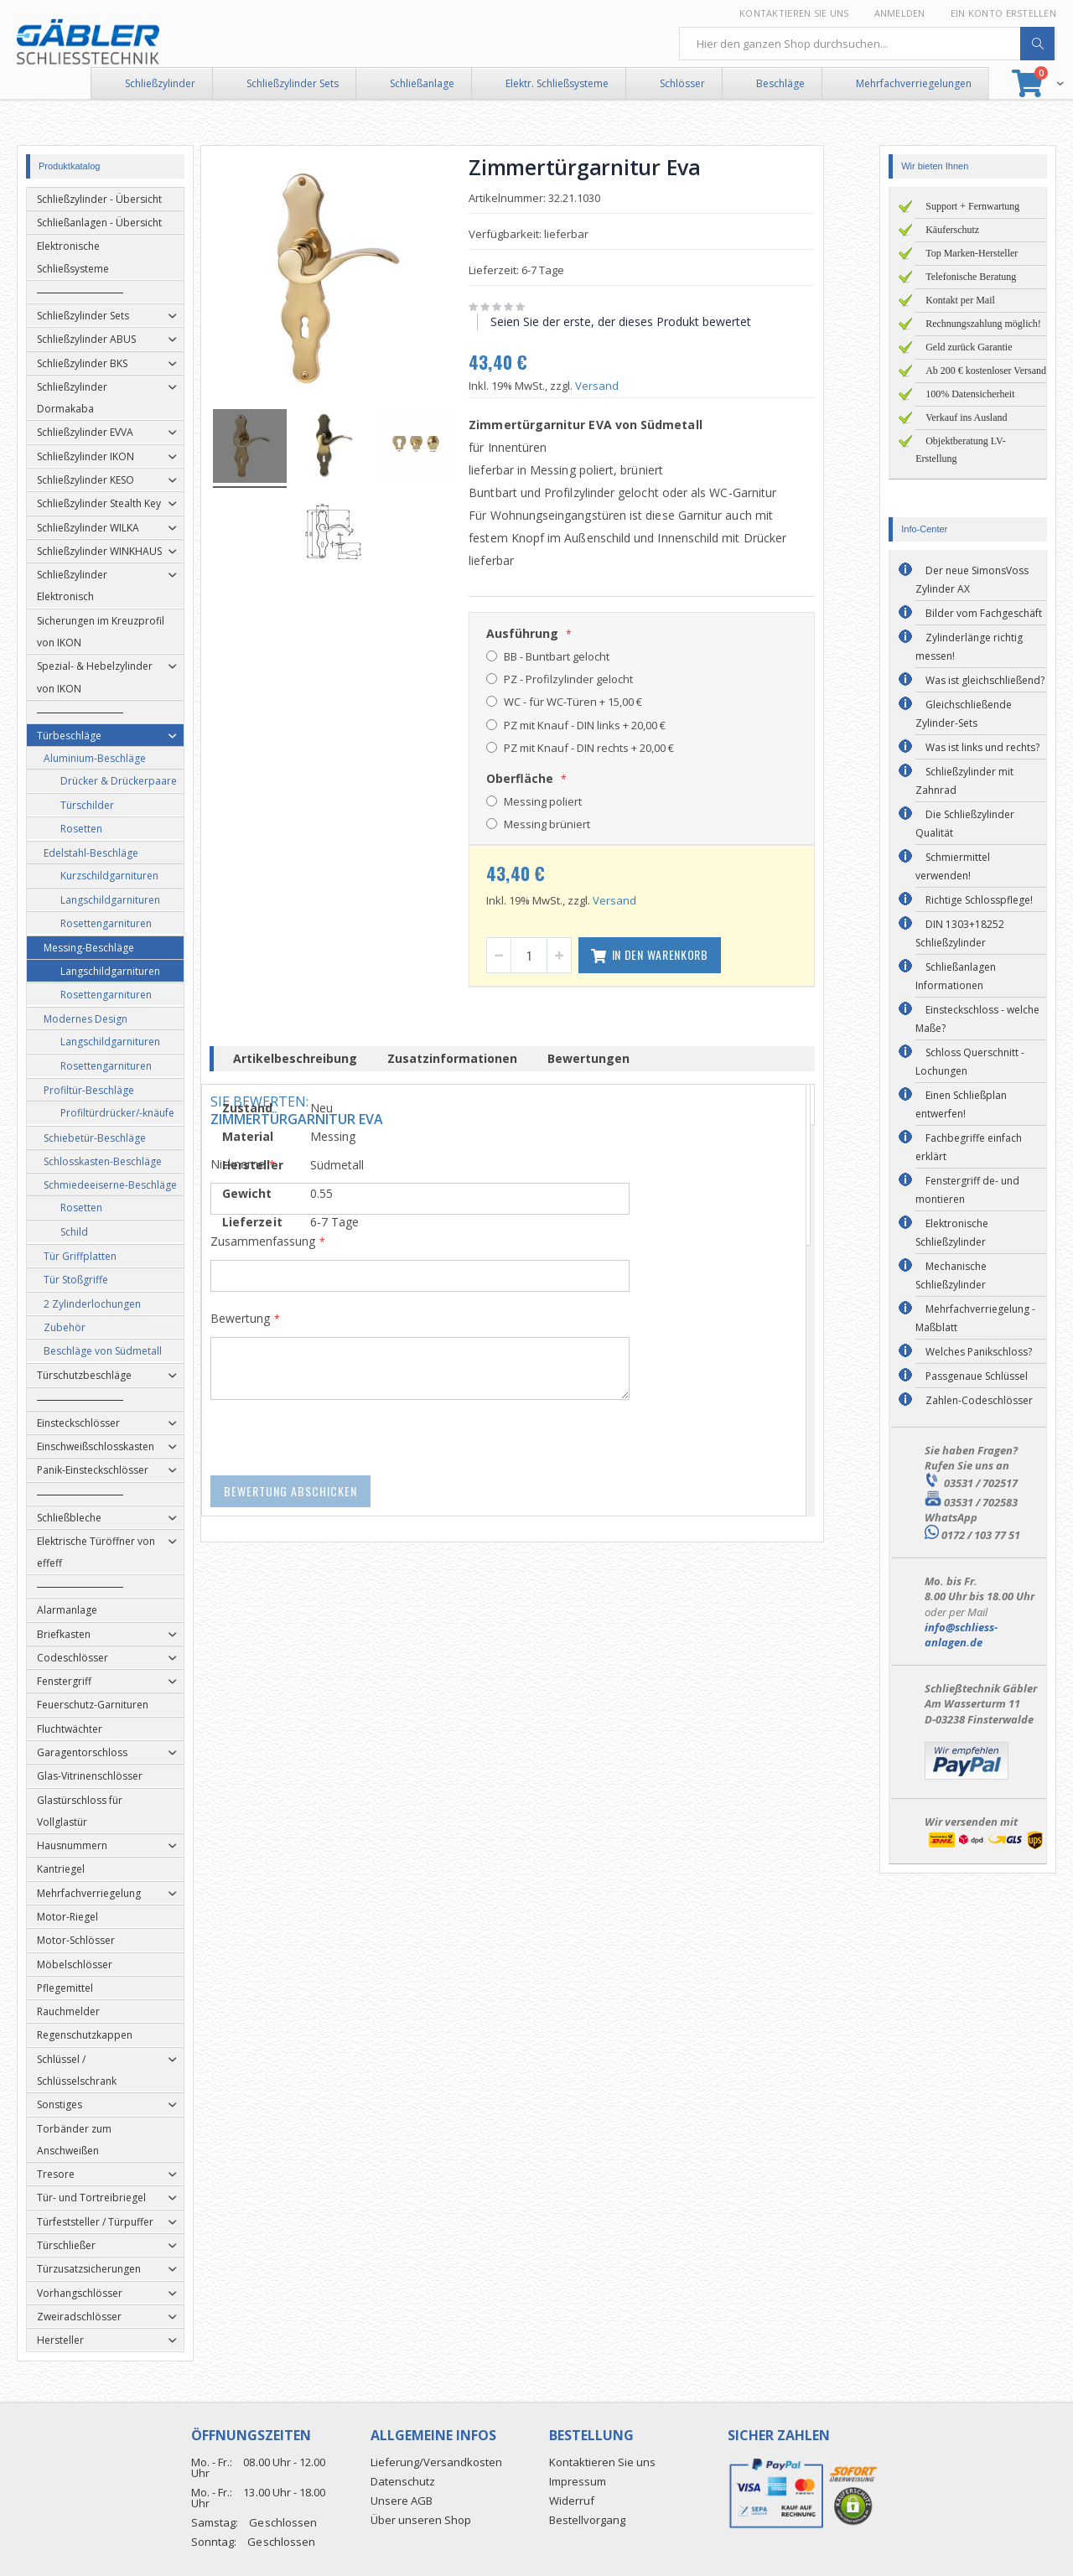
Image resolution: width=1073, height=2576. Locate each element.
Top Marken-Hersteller (971, 253)
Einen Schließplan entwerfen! (961, 1104)
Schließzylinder (160, 83)
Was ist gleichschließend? (984, 680)
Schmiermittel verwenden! (952, 866)
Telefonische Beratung (970, 276)
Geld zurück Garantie (968, 347)
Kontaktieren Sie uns (794, 13)
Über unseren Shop (421, 2519)
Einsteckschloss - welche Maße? (977, 1019)
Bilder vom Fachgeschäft (983, 613)
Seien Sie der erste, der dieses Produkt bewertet (645, 321)
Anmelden (899, 13)
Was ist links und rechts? (982, 747)
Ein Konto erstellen (1003, 13)
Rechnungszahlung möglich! (983, 323)
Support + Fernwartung (972, 206)
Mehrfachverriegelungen (914, 83)
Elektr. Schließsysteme (557, 83)
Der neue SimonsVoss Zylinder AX (972, 579)
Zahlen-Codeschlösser (979, 1400)
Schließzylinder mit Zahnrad (964, 781)
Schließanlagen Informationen (955, 976)
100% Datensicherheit (969, 394)
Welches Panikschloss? (978, 1352)
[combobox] (867, 43)
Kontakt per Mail (960, 300)
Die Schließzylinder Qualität (964, 823)
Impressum (577, 2481)
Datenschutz (403, 2481)
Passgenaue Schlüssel (976, 1376)
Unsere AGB (402, 2500)
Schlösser (682, 83)
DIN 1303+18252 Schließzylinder (959, 933)
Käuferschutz (952, 230)
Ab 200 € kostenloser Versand (985, 370)
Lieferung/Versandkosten (436, 2462)
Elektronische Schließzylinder (951, 1232)
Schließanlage (422, 83)
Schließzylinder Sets (292, 83)
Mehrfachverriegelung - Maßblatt (975, 1318)
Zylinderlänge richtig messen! (969, 646)
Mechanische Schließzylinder (951, 1275)
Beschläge (780, 83)
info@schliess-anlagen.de (961, 1635)
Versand (621, 385)
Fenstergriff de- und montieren (967, 1190)
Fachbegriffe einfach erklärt (968, 1147)
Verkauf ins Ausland (966, 417)
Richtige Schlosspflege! (979, 900)
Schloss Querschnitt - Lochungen (969, 1061)
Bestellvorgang (587, 2519)
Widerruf (571, 2500)
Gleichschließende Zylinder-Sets (963, 713)
